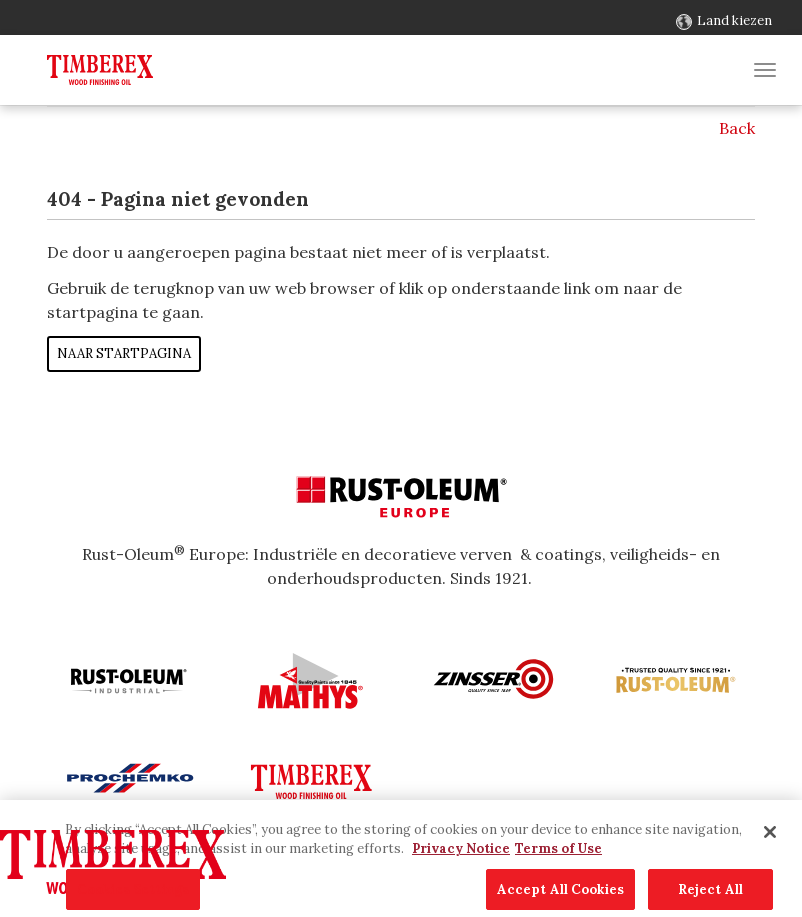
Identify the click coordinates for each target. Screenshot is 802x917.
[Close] (770, 852)
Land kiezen (734, 20)
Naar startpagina (124, 353)
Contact (43, 20)
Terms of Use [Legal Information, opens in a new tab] (558, 869)
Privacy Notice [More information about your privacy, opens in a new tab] (461, 869)
